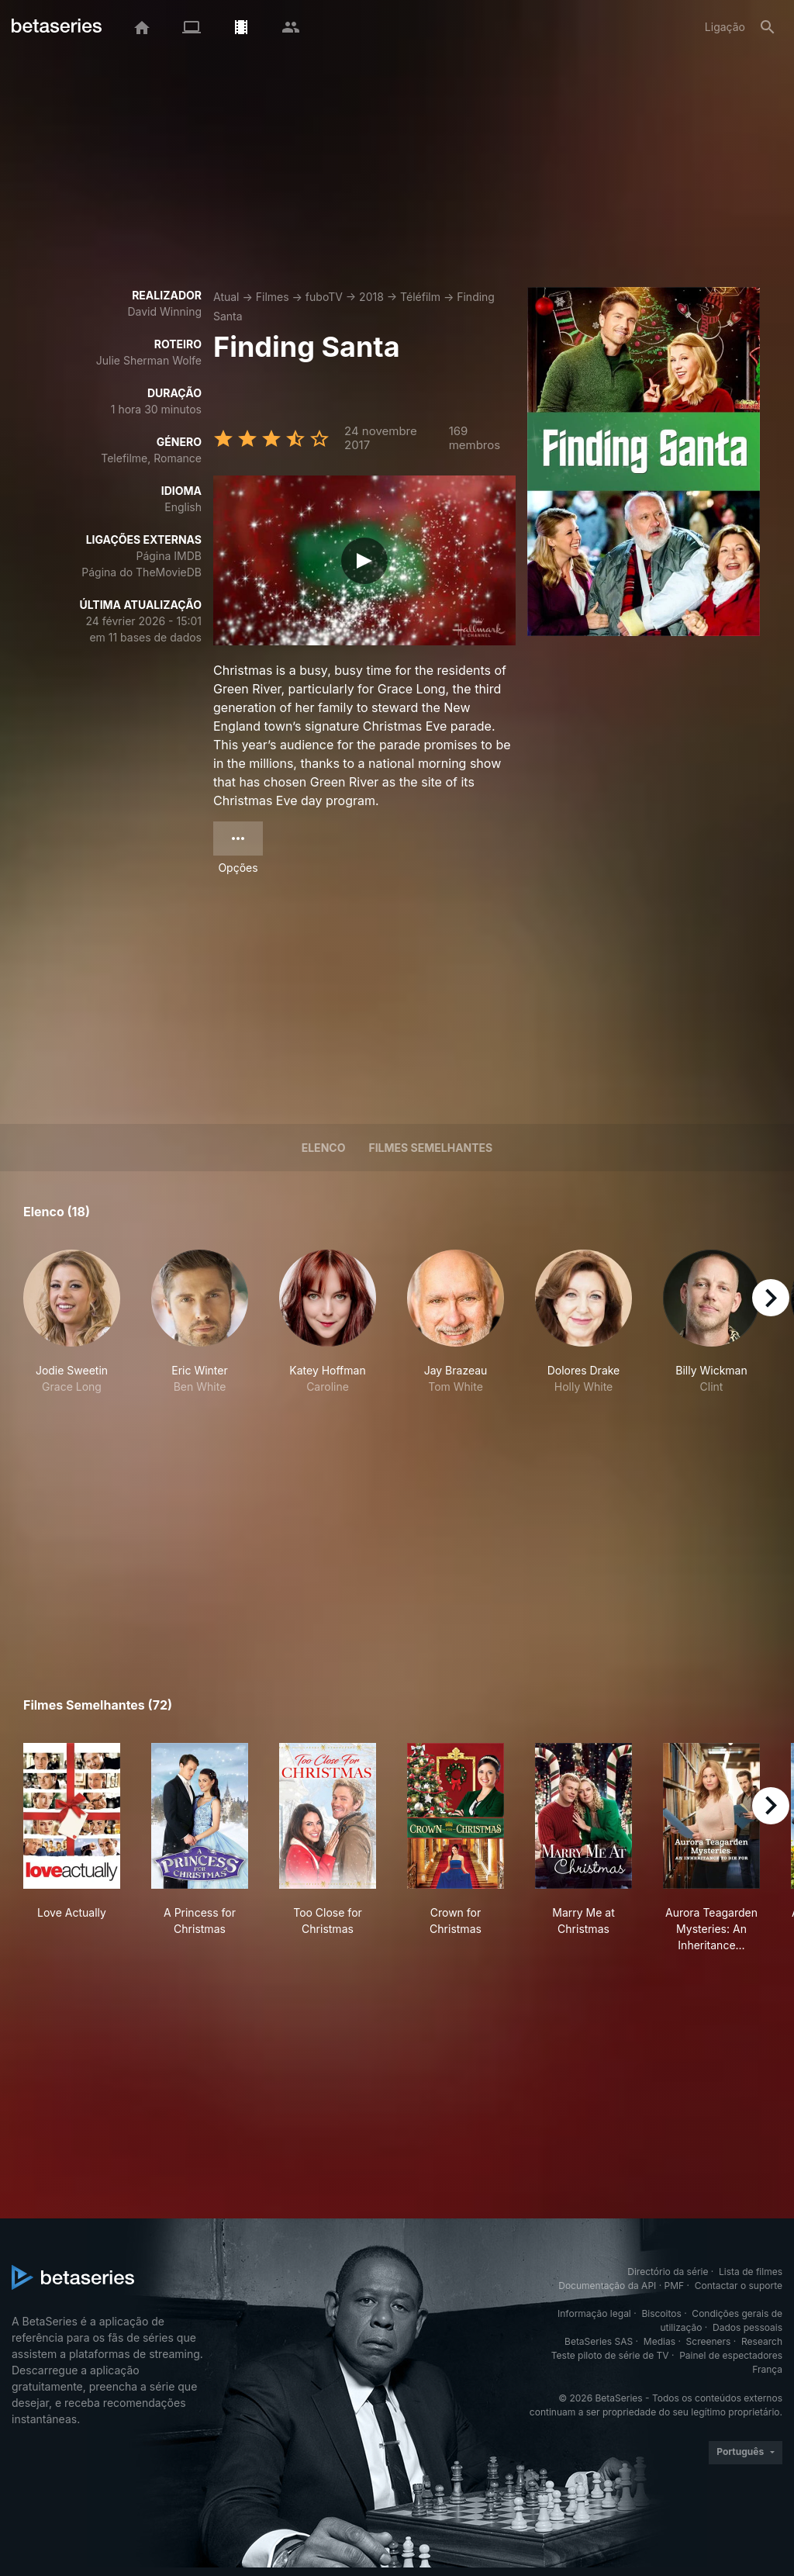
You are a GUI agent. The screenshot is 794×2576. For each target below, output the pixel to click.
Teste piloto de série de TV (610, 2355)
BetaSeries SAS (598, 2341)
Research (761, 2341)
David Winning (164, 311)
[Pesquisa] (767, 27)
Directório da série (667, 2271)
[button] (71, 1330)
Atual (226, 296)
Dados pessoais (747, 2327)
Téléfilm (420, 296)
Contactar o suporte (738, 2285)
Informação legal (594, 2313)
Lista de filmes (750, 2271)
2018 (371, 296)
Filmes (272, 296)
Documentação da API (607, 2285)
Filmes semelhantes (430, 1147)
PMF (675, 2285)
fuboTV (324, 296)
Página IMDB (169, 555)
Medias (659, 2341)
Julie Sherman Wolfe (149, 360)
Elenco (324, 1147)
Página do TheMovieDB (141, 572)
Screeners (708, 2341)
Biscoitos (661, 2313)
